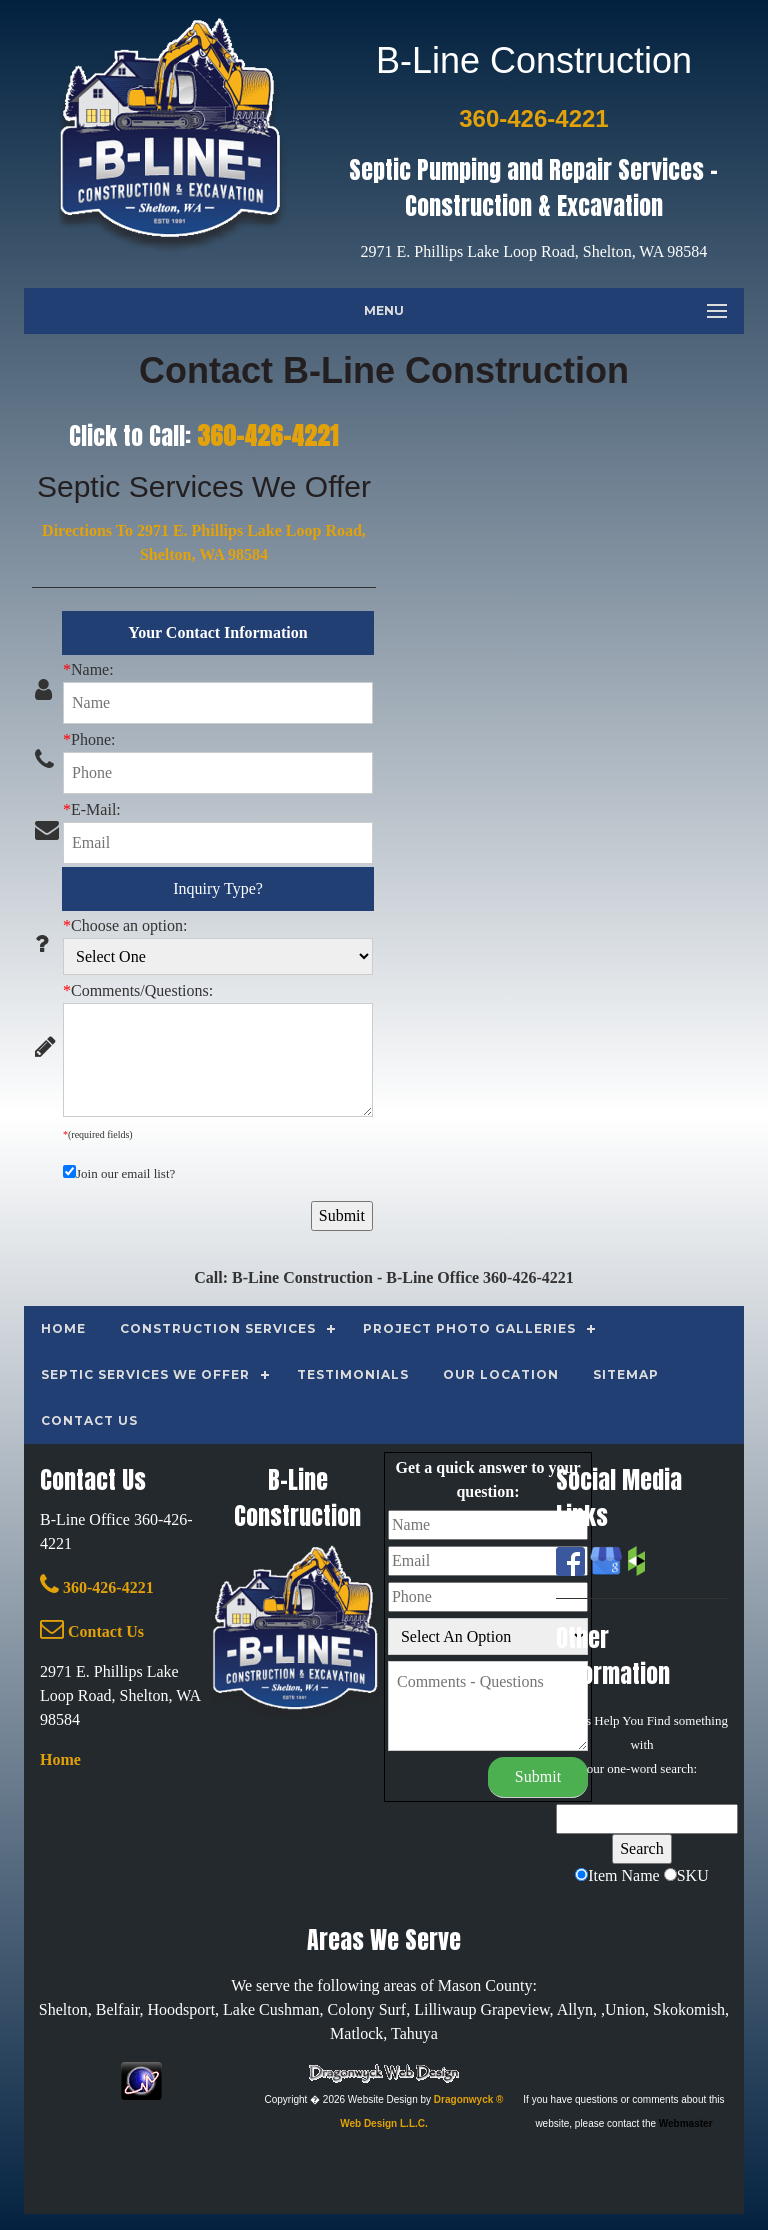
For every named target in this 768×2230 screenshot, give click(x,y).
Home (60, 1759)
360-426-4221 (267, 436)
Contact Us (92, 1631)
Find (659, 1720)
